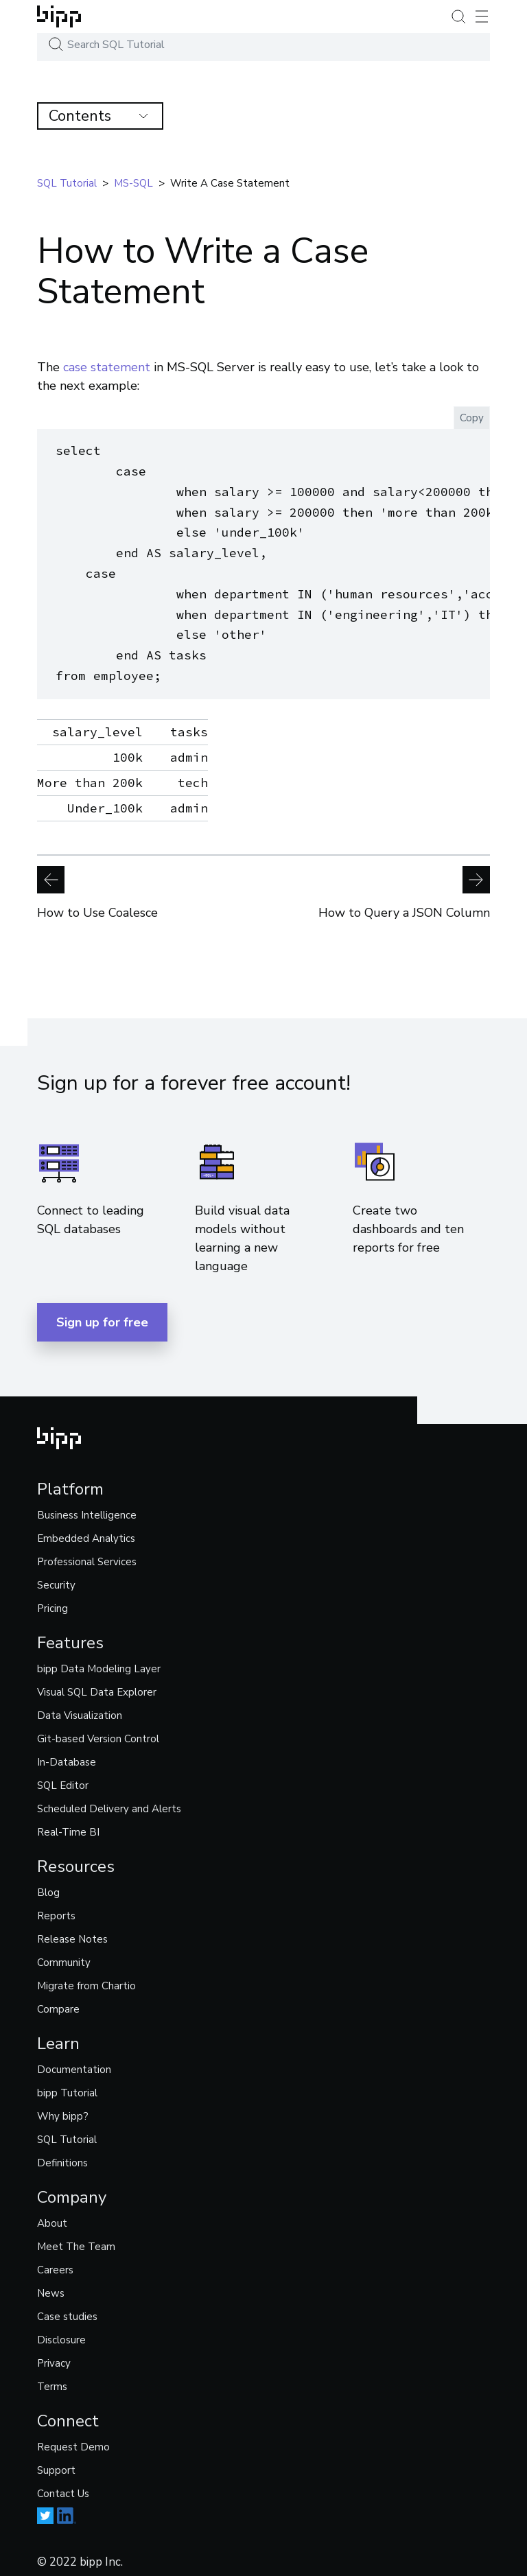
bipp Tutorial (67, 2085)
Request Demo (73, 2439)
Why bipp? (63, 2108)
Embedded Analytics (86, 1530)
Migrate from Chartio (86, 1977)
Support (56, 2462)
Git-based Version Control (98, 1730)
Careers (55, 2262)
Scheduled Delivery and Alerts (109, 1800)
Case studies (67, 2308)
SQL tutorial (67, 183)
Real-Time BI (68, 1824)
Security (56, 1577)
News (51, 2285)
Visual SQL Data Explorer (96, 1684)
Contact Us (63, 2485)
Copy (472, 418)
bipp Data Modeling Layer (99, 1660)
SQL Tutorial (67, 2131)
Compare (58, 2001)
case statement (106, 367)
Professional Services (87, 1553)
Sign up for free (102, 1314)
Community (64, 1954)
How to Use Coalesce (97, 885)
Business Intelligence (87, 1507)
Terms (52, 2378)
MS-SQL (133, 183)
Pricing (52, 1600)
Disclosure (61, 2332)
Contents (98, 116)
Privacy (54, 2355)
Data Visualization (79, 1707)
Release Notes (72, 1931)
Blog (48, 1884)
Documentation (74, 2061)
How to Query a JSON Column (404, 885)
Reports (56, 1908)
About (52, 2215)
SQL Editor (63, 1777)
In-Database (66, 1754)
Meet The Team (76, 2238)
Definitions (62, 2155)
